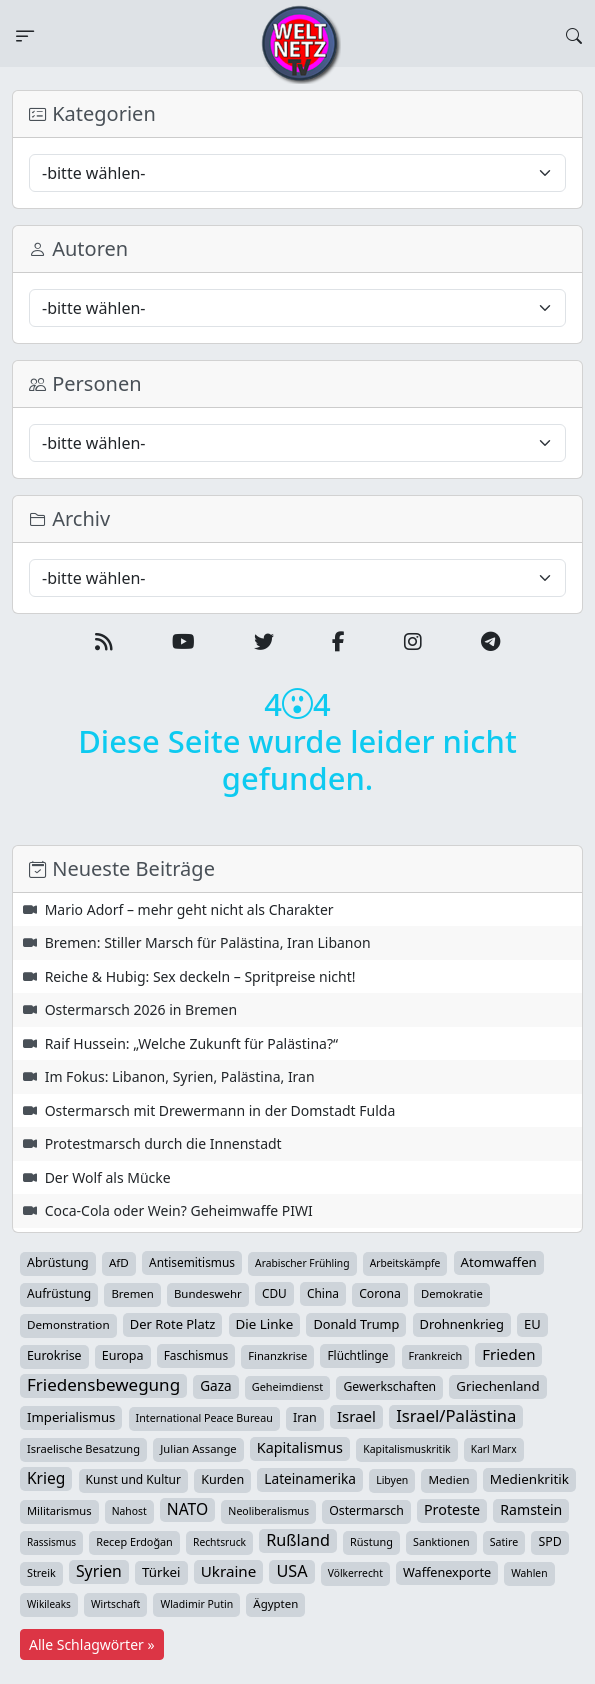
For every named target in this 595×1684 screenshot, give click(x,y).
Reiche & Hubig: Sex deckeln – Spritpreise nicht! (200, 976)
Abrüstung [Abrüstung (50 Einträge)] (58, 1262)
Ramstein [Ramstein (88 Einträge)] (531, 1509)
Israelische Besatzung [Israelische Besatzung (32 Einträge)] (83, 1448)
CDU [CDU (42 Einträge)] (274, 1293)
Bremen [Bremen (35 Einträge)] (132, 1293)
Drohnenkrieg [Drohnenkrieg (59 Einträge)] (462, 1324)
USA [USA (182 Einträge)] (291, 1571)
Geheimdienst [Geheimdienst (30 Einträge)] (287, 1386)
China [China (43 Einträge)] (323, 1293)
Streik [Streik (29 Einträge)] (41, 1572)
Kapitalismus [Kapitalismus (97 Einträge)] (300, 1447)
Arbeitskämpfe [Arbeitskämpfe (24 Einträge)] (405, 1263)
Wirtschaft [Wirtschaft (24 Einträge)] (115, 1604)
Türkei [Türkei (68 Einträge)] (161, 1572)
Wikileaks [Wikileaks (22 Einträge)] (49, 1604)
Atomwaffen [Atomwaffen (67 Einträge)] (499, 1262)
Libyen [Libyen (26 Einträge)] (392, 1480)
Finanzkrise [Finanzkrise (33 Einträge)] (277, 1355)
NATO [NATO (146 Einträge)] (187, 1509)
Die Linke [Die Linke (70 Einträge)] (265, 1324)
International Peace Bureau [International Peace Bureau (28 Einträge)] (204, 1418)
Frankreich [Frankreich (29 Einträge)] (435, 1355)
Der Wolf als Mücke (108, 1177)
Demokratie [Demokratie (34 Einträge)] (452, 1293)
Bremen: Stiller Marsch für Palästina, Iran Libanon (208, 942)
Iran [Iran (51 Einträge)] (305, 1417)
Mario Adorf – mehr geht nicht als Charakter (189, 909)
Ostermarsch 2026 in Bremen (141, 1009)
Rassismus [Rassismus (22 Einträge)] (51, 1542)
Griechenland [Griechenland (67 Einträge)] (497, 1386)
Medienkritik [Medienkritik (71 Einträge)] (529, 1479)
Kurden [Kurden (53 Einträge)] (222, 1479)
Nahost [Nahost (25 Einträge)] (129, 1511)
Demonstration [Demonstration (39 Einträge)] (68, 1324)
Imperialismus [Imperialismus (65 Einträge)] (71, 1417)
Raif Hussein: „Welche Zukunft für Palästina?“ (191, 1043)
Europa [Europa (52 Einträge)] (123, 1355)
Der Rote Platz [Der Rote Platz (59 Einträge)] (173, 1324)
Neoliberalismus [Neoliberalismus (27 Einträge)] (268, 1511)
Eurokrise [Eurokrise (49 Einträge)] (54, 1355)
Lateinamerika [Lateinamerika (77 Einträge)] (310, 1478)
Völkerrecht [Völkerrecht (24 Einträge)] (355, 1573)
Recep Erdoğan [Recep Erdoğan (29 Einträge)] (134, 1541)
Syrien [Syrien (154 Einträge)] (99, 1571)
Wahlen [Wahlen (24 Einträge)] (529, 1573)
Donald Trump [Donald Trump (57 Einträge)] (356, 1324)
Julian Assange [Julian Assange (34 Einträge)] (198, 1448)
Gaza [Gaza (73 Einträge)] (215, 1386)
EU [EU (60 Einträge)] (532, 1324)
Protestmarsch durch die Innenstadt (163, 1143)
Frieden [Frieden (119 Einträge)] (508, 1354)
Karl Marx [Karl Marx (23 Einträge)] (494, 1449)
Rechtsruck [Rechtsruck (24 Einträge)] (219, 1542)
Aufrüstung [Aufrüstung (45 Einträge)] (59, 1293)
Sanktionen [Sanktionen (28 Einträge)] (441, 1542)
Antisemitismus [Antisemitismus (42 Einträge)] (192, 1262)
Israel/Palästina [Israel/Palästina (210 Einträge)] (456, 1416)
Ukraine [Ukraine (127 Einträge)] (229, 1571)
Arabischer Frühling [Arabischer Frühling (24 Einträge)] (302, 1263)
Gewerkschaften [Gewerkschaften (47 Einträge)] (389, 1386)
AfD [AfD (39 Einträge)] (119, 1262)
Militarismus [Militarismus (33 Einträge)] (59, 1510)
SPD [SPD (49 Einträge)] (549, 1541)
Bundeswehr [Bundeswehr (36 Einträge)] (208, 1293)
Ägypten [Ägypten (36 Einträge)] (275, 1603)
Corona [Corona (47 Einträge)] (380, 1293)
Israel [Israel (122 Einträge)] (356, 1416)
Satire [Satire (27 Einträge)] (504, 1542)
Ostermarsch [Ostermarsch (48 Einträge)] (366, 1510)
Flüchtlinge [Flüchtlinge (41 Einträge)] (357, 1355)
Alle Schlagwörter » (92, 1644)
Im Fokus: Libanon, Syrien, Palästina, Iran (180, 1076)
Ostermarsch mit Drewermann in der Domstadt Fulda (220, 1110)
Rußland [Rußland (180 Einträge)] (298, 1540)
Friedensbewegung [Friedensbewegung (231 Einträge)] (103, 1385)
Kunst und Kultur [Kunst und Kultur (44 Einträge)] (133, 1479)
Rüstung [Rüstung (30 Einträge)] (371, 1541)
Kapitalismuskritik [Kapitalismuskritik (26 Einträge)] (407, 1449)
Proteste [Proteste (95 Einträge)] (452, 1509)
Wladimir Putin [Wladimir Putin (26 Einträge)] (196, 1604)
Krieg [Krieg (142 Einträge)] (46, 1478)
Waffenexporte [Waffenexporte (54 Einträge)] (447, 1572)
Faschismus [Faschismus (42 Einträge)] (196, 1355)
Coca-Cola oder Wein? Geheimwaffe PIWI (179, 1210)
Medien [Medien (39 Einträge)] (448, 1479)
